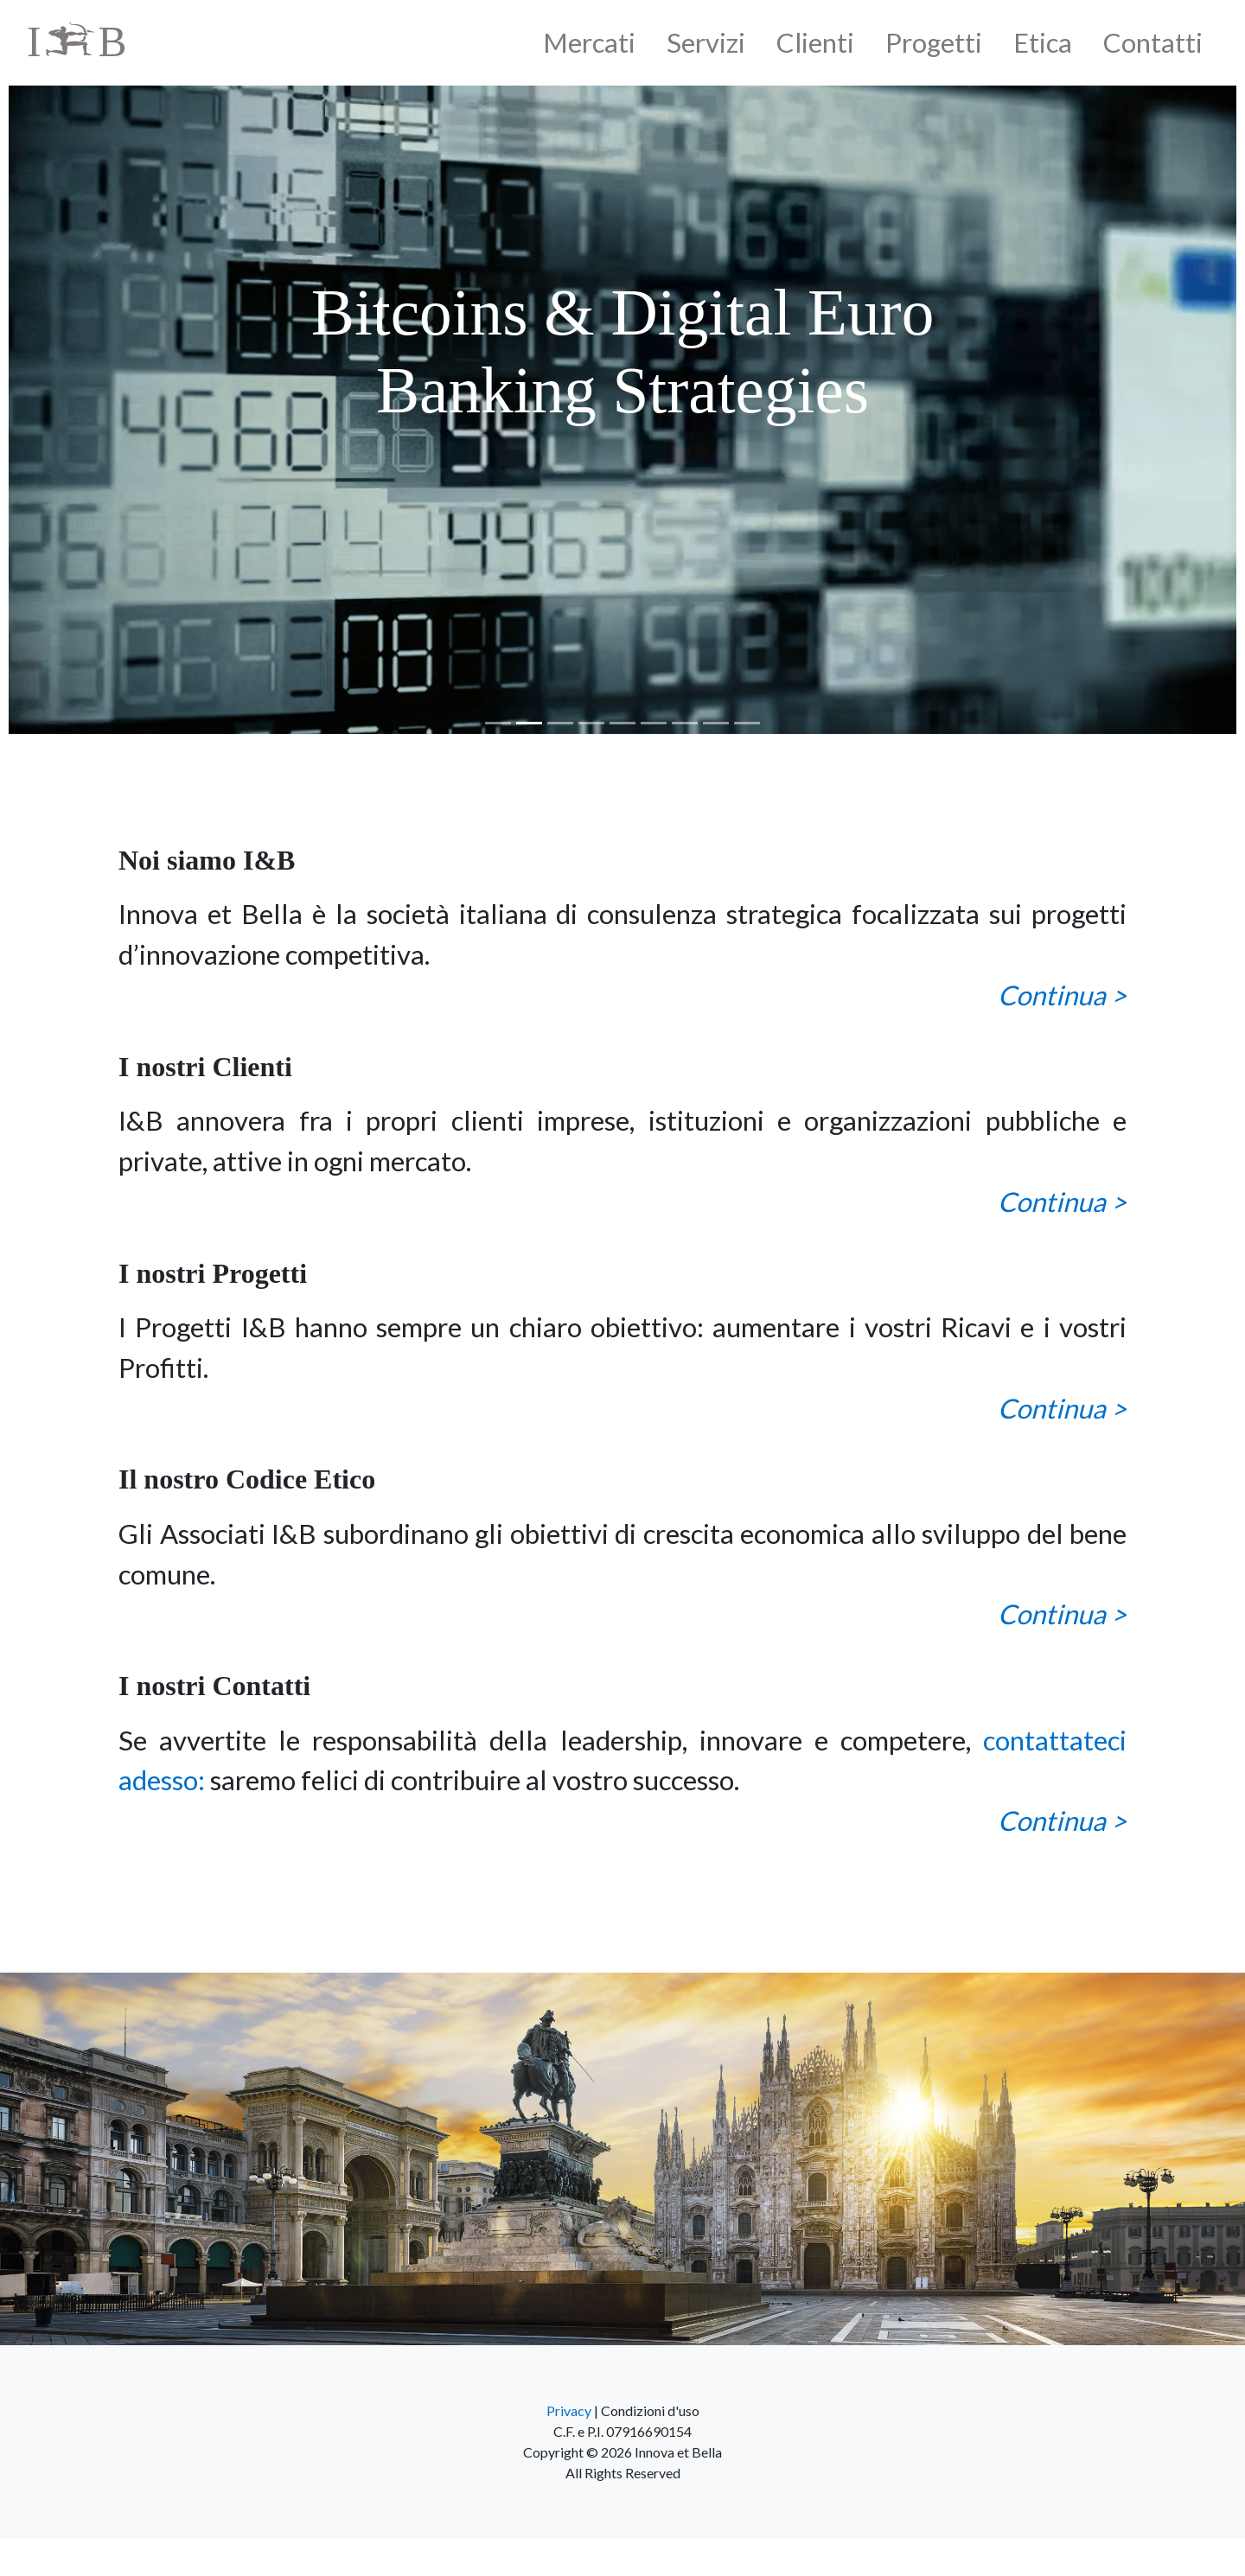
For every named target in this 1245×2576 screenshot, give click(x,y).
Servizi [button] (706, 42)
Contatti (1153, 42)
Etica (1042, 42)
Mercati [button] (589, 42)
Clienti (815, 42)
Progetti (933, 42)
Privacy (568, 2410)
